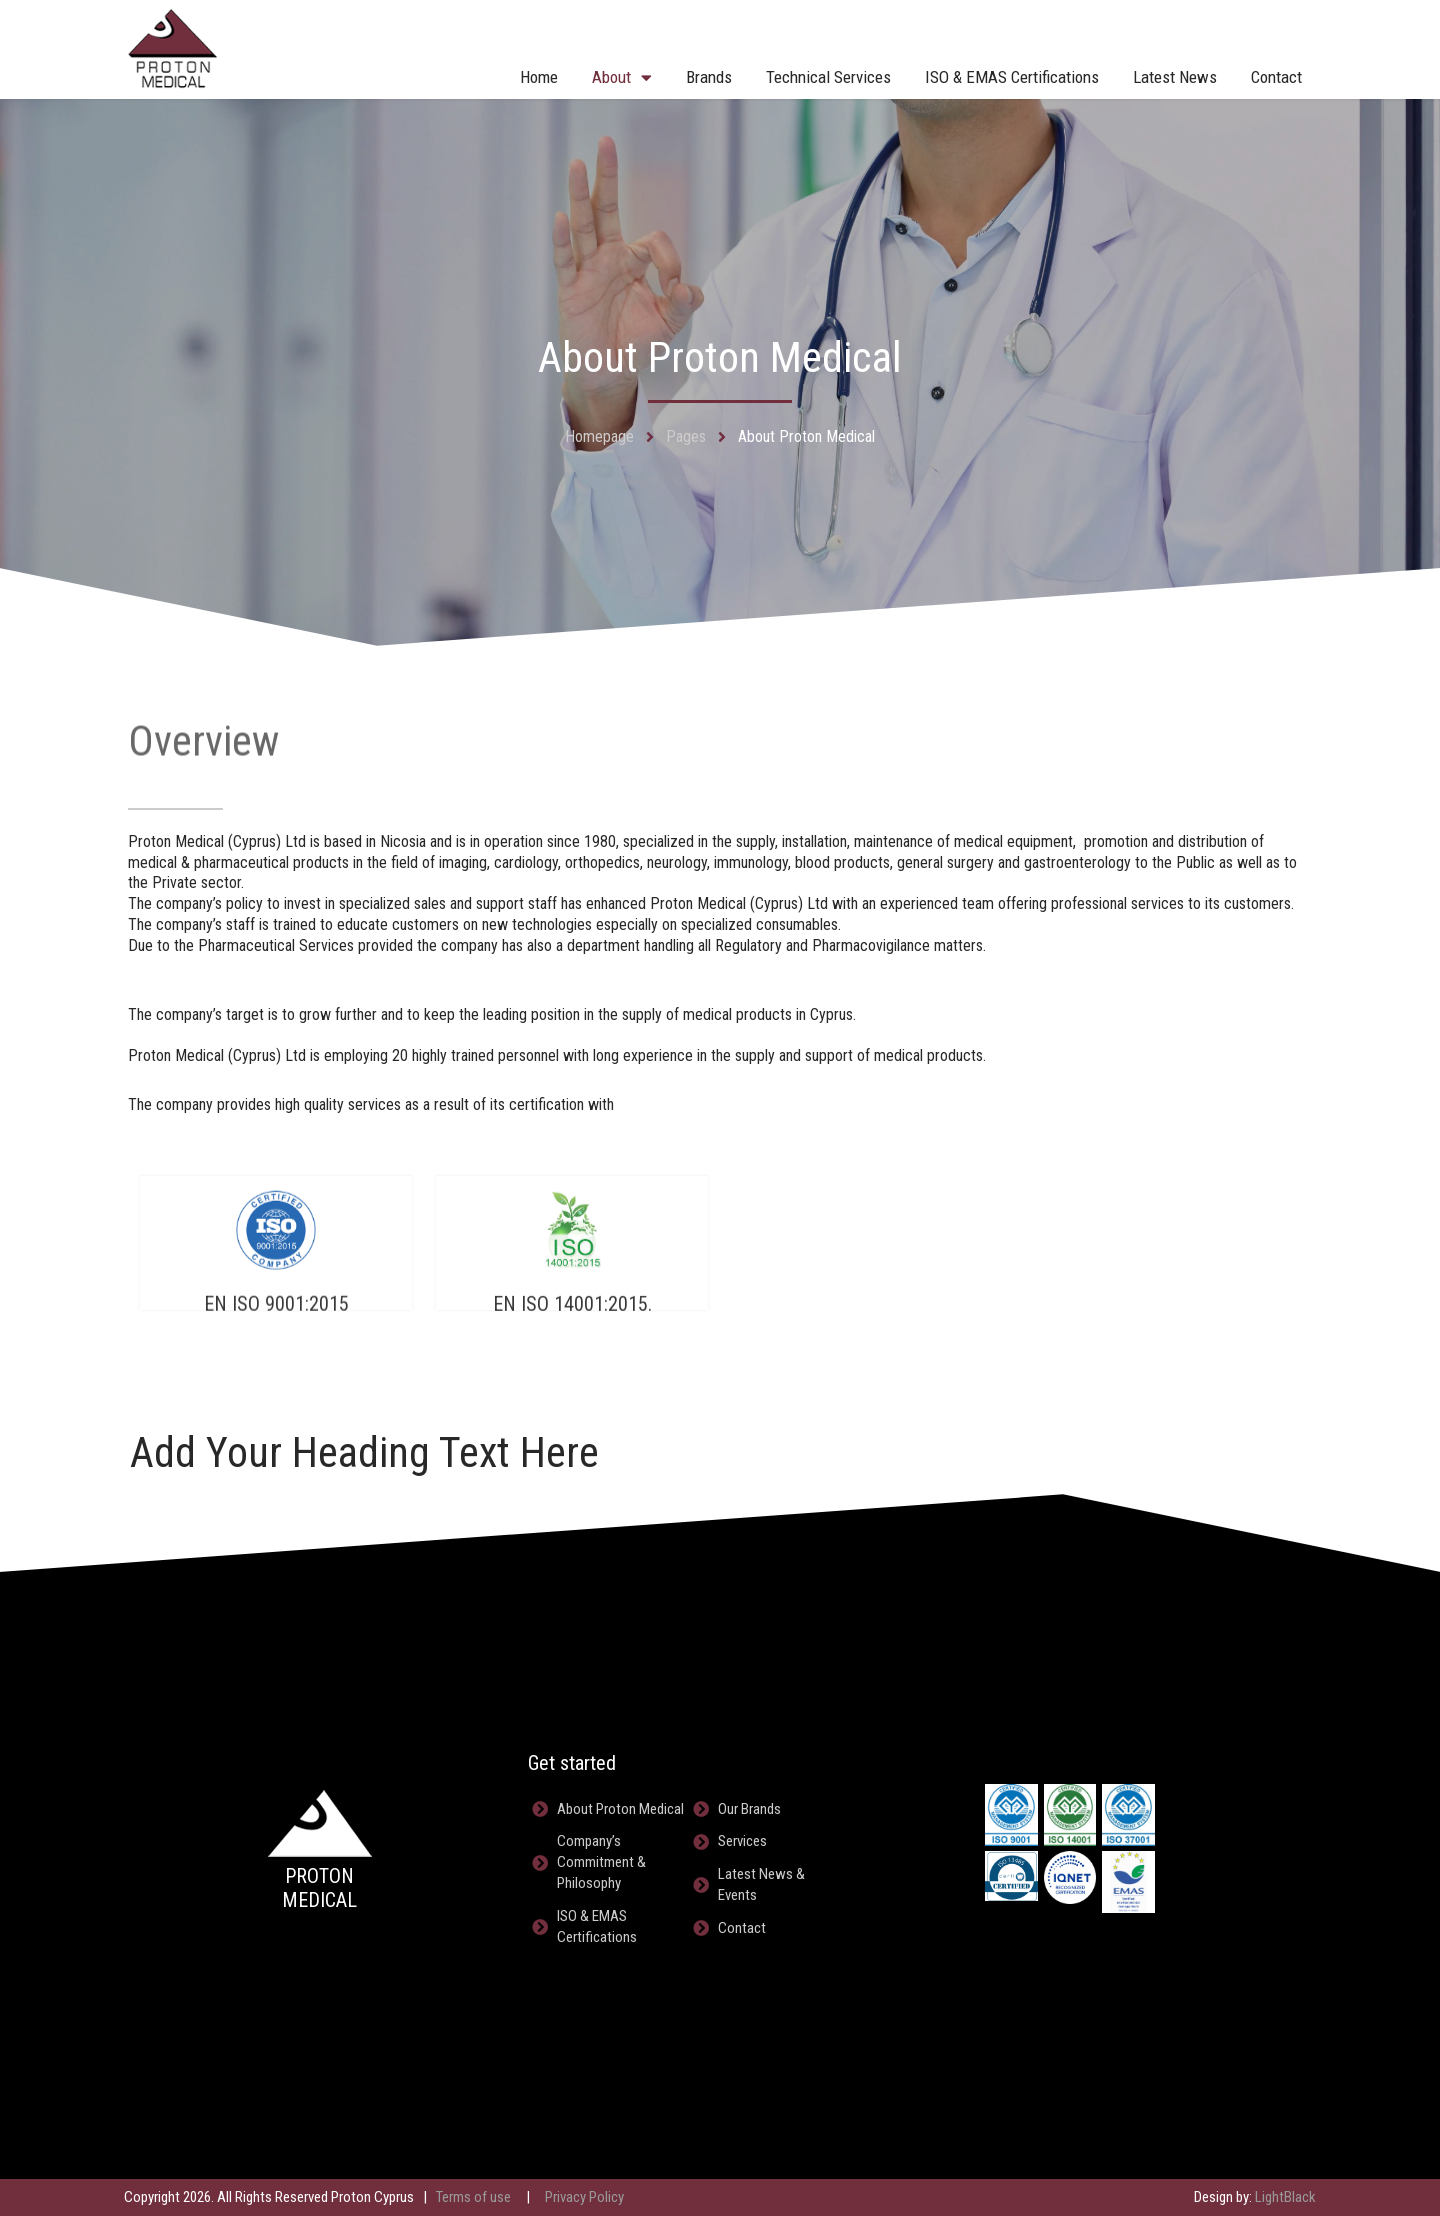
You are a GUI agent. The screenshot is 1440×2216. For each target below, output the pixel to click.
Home (539, 77)
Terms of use (473, 2197)
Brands (709, 77)
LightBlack (1285, 2197)
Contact (1276, 77)
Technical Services (828, 77)
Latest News (1175, 77)
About (622, 77)
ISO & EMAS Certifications (1012, 77)
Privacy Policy (584, 2197)
